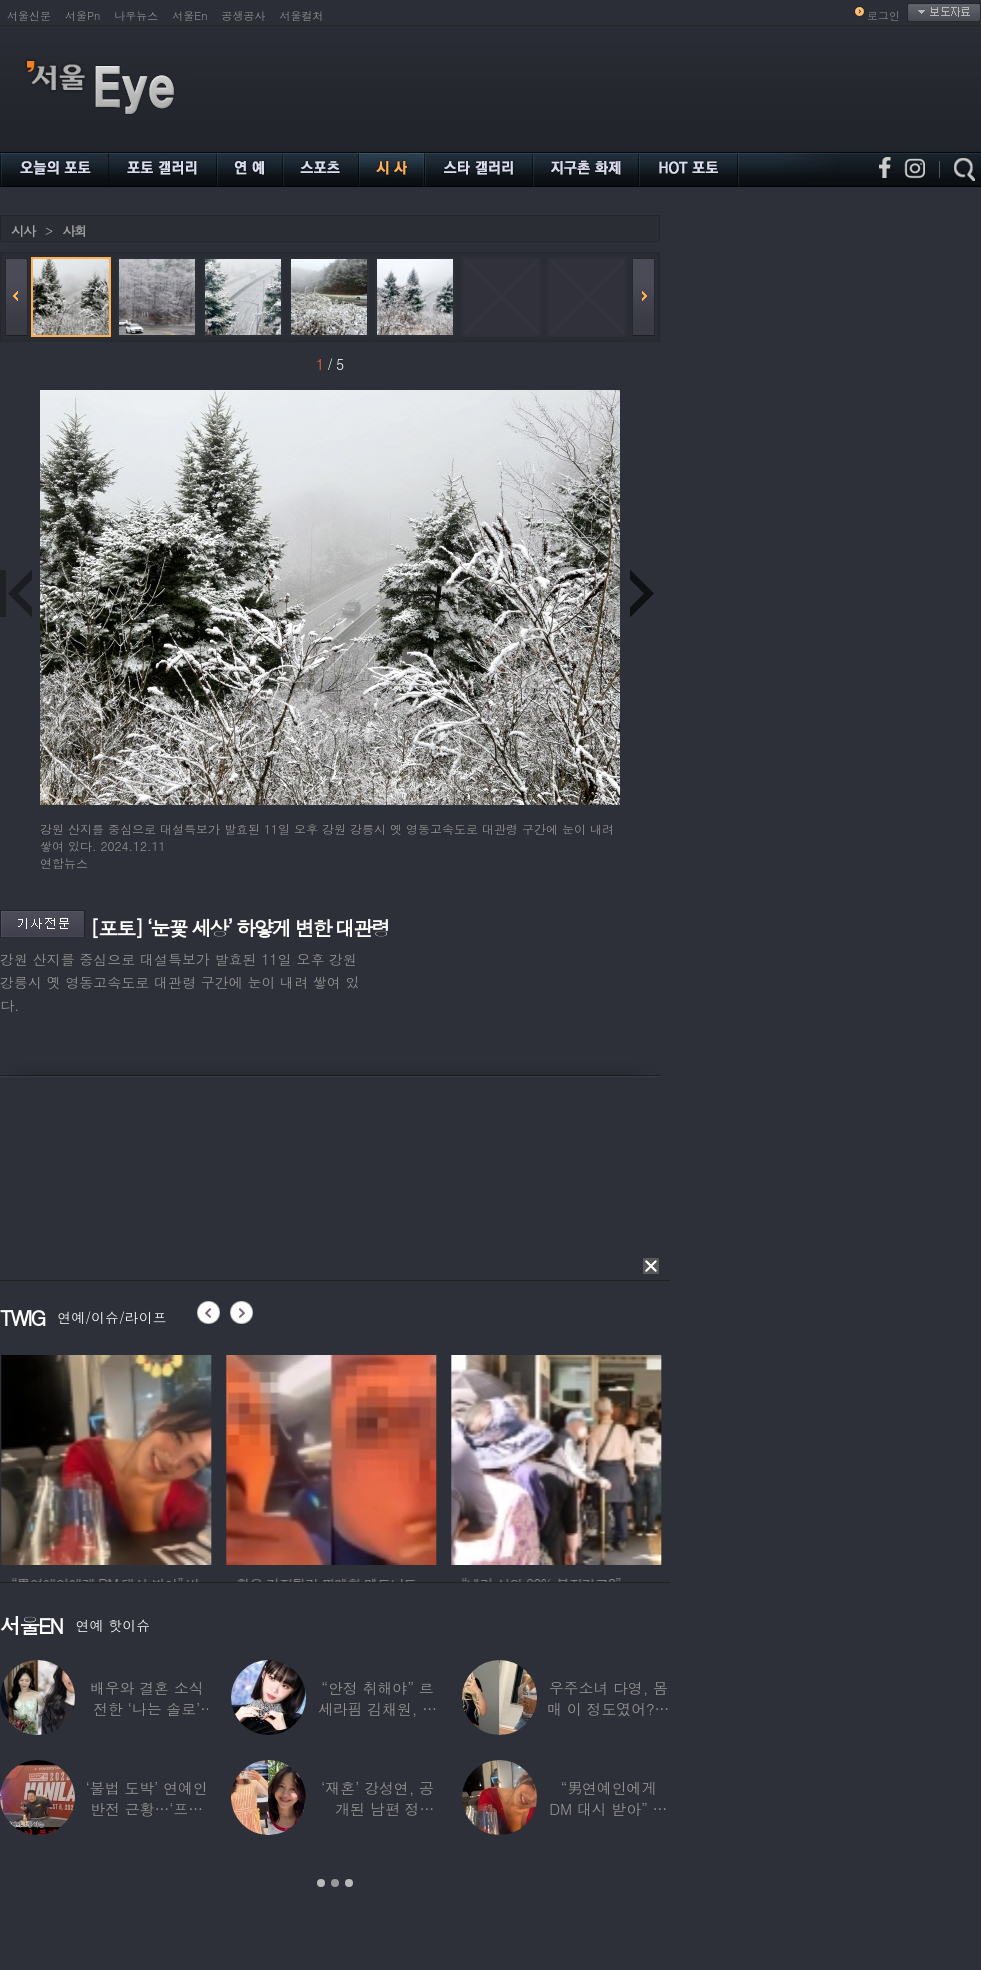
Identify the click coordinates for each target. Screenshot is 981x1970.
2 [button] (335, 1883)
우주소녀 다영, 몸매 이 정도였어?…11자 (608, 1708)
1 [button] (321, 1883)
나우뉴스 (136, 15)
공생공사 (244, 15)
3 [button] (349, 1883)
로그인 (883, 15)
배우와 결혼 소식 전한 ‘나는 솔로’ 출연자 (147, 1708)
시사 (23, 230)
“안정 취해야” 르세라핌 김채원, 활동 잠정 (377, 1708)
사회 (74, 230)
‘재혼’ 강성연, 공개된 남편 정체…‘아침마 (377, 1808)
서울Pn (82, 15)
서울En (189, 15)
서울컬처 (302, 15)
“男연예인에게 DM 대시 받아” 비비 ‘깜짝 (608, 1808)
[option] (142, 1457)
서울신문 (29, 15)
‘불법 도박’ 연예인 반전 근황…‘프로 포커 (147, 1808)
